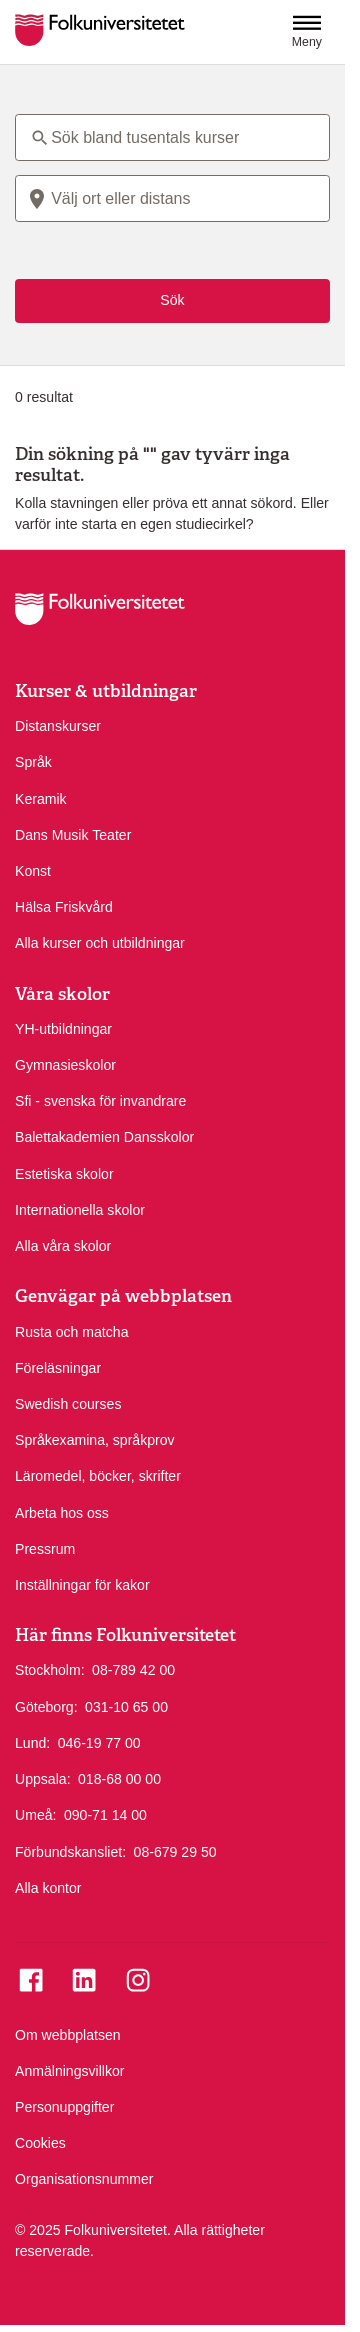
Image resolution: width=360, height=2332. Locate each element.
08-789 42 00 (133, 1669)
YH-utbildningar (63, 1029)
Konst (33, 871)
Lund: (32, 1743)
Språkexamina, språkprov (95, 1440)
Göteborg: (46, 1707)
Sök (172, 300)
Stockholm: (50, 1670)
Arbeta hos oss (62, 1513)
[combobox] (172, 198)
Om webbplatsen (68, 2035)
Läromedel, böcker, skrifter (98, 1476)
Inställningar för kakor (82, 1585)
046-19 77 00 (99, 1742)
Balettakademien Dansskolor (104, 1137)
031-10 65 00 (126, 1706)
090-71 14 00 (105, 1814)
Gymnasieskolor (65, 1065)
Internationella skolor (80, 1210)
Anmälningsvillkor (70, 2071)
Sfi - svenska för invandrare (100, 1101)
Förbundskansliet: (70, 1852)
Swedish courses (68, 1404)
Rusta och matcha (71, 1332)
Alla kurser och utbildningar (100, 943)
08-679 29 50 (175, 1851)
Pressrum (45, 1549)
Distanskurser (58, 726)
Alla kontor (48, 1888)
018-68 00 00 (119, 1778)
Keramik (41, 799)
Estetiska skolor (64, 1174)
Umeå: (35, 1815)
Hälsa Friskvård (64, 907)
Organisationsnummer (84, 2179)
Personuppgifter (64, 2107)
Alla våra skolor (63, 1246)
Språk (33, 762)
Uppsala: (43, 1779)
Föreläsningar (58, 1368)
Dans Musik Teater (73, 835)
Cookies (40, 2143)
